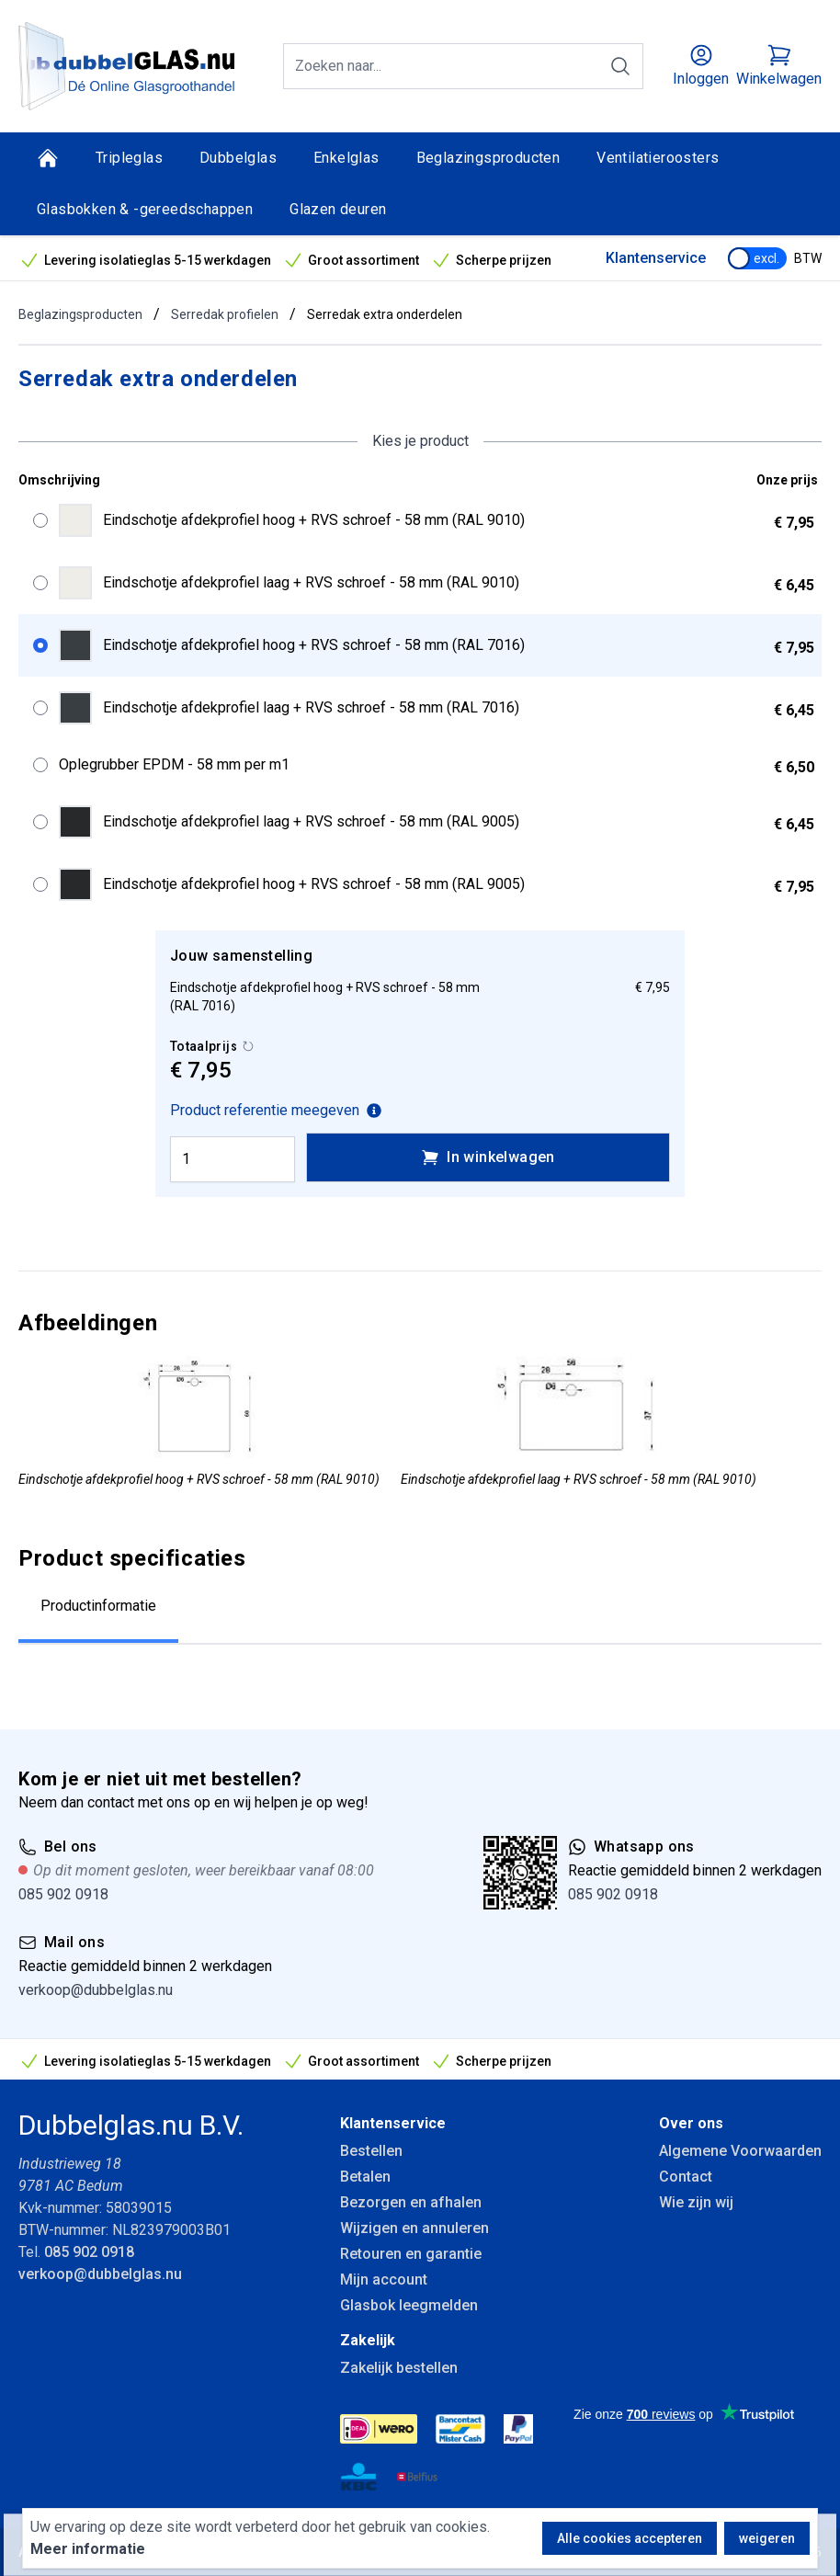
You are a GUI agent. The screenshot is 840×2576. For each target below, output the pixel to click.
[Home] (47, 158)
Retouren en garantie (411, 2254)
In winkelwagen (488, 1157)
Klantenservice (656, 258)
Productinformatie (98, 1605)
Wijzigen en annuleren (414, 2228)
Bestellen (371, 2151)
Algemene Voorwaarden (740, 2151)
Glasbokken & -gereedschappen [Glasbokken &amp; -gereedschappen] (145, 209)
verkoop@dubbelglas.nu (95, 1990)
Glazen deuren (337, 209)
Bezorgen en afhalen (411, 2202)
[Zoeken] (620, 66)
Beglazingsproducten (488, 157)
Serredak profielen (224, 314)
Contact (685, 2176)
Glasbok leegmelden (409, 2305)
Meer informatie (87, 2549)
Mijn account (383, 2279)
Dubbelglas (238, 157)
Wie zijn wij (696, 2202)
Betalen (365, 2176)
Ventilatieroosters (657, 157)
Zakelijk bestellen (399, 2368)
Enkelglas (346, 157)
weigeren (767, 2538)
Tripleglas (129, 157)
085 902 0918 (63, 1894)
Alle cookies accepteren (629, 2538)
